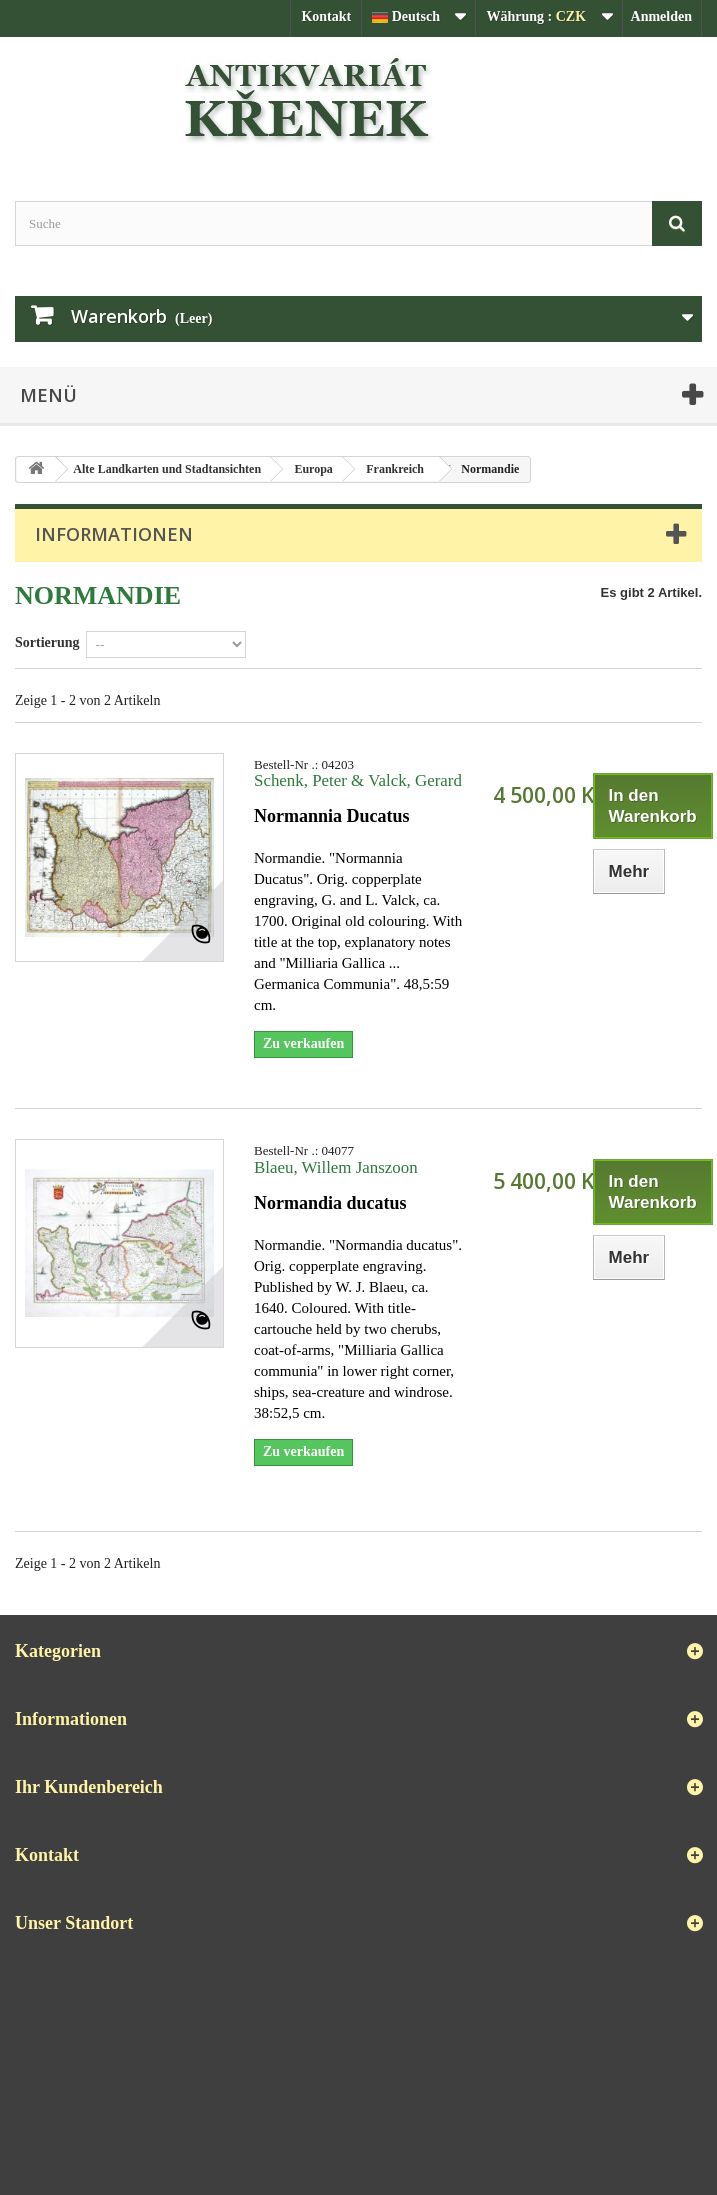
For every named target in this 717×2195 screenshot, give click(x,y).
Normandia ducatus (330, 1203)
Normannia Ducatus (332, 816)
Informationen (114, 534)
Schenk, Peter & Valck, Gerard (358, 780)
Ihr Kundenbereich (89, 1787)
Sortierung (47, 642)
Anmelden (661, 16)
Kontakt (326, 16)
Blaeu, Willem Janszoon (336, 1167)
